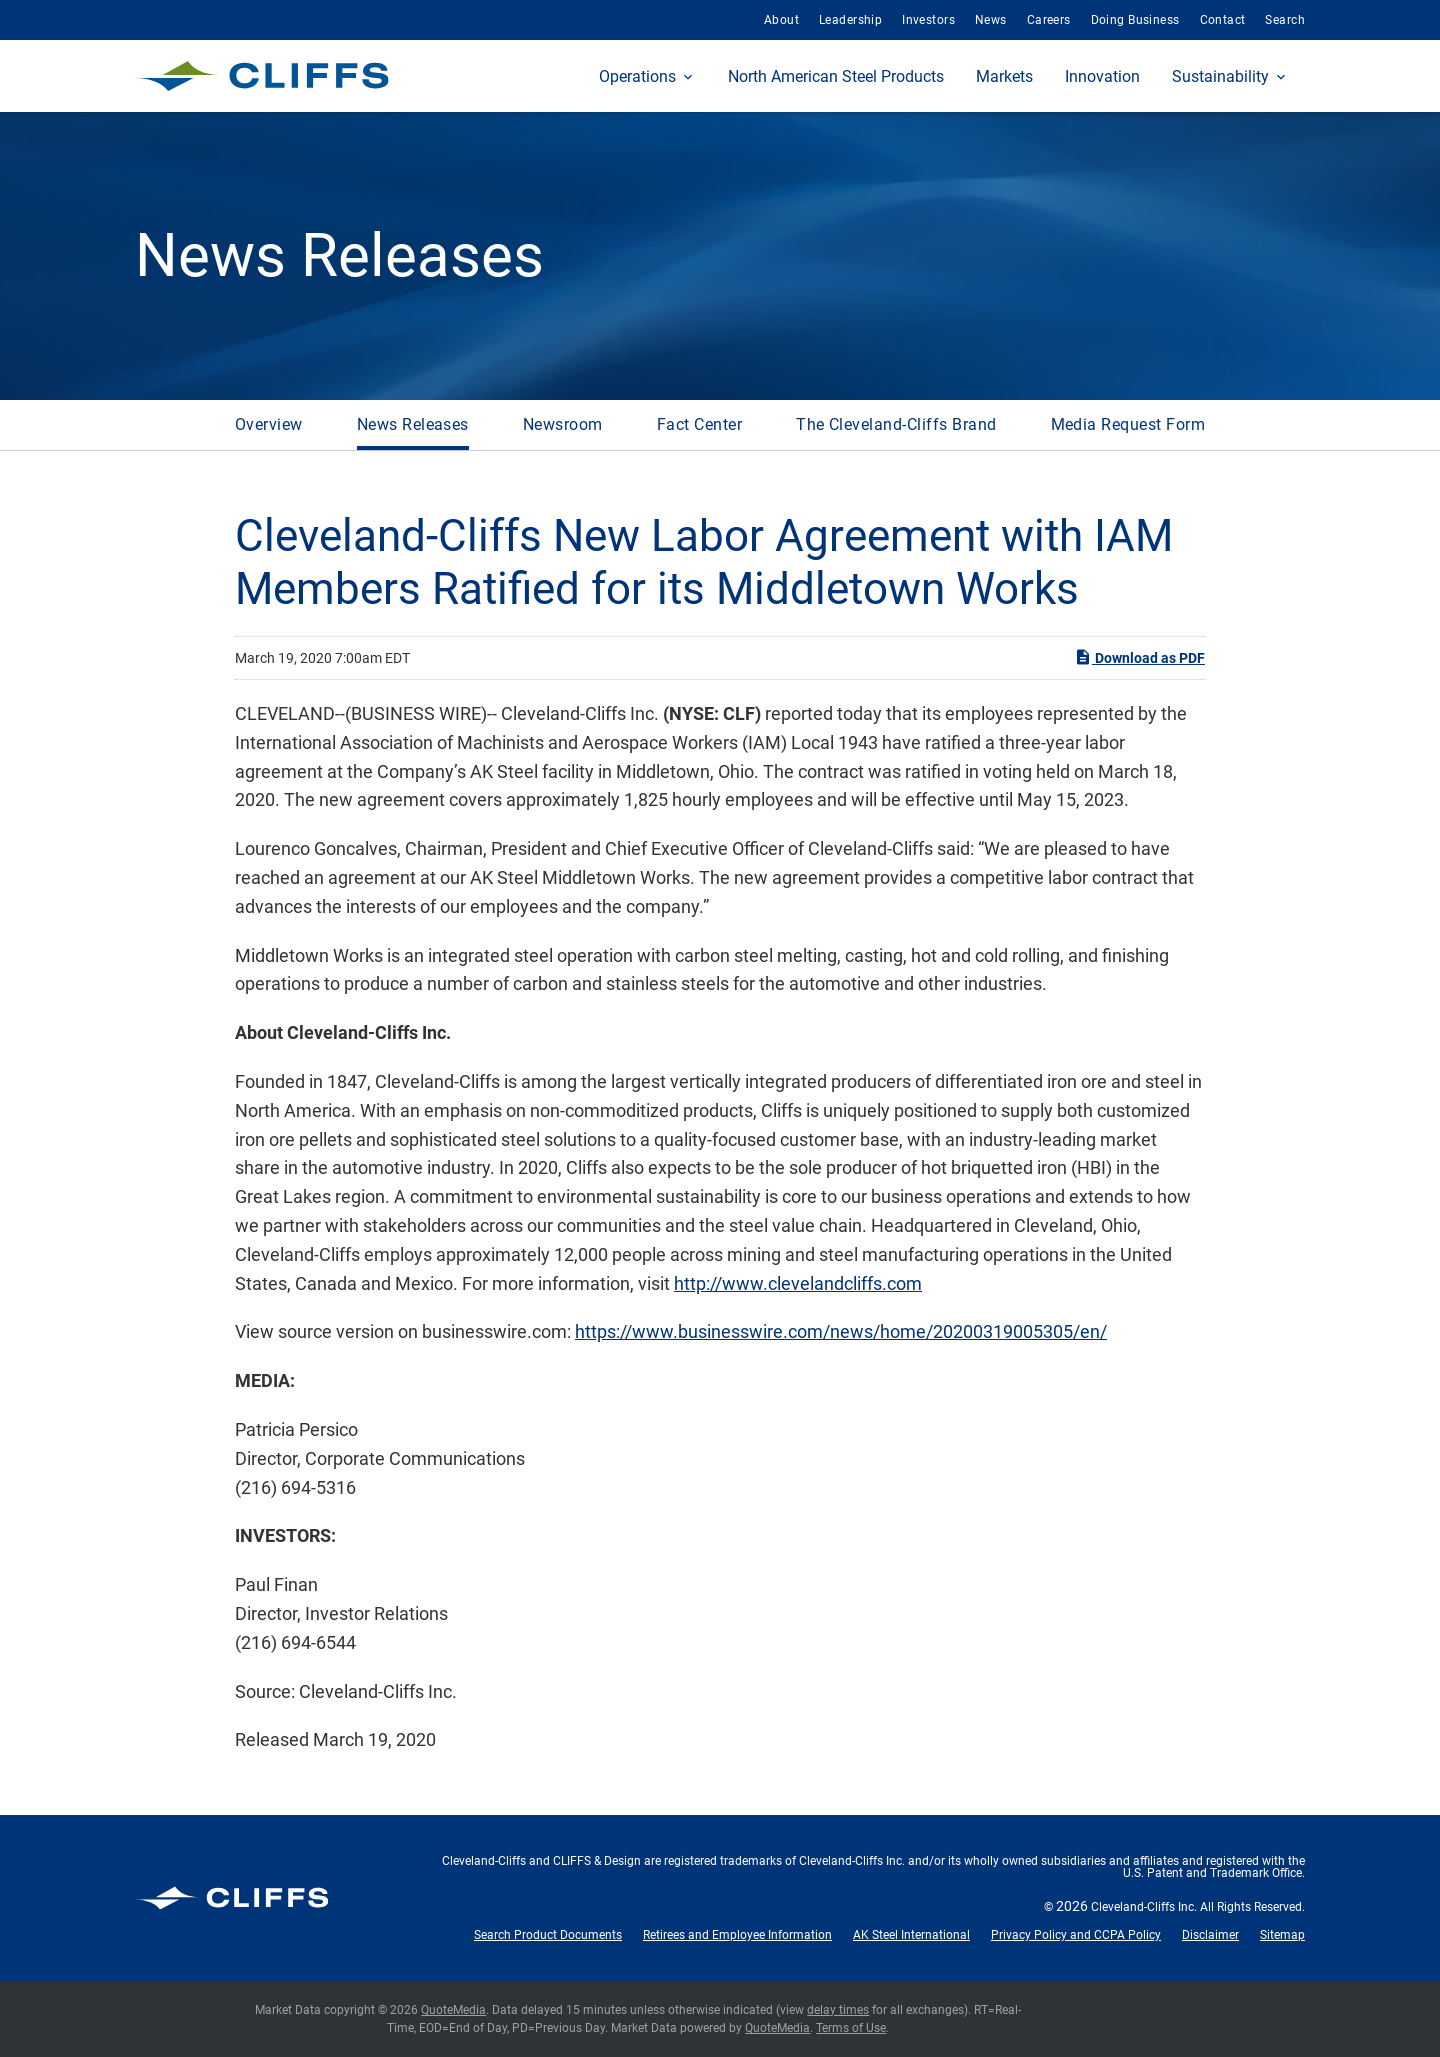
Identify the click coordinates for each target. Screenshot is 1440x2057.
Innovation (1102, 76)
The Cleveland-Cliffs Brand (896, 424)
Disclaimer (1210, 1935)
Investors (928, 20)
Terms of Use (851, 2028)
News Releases (413, 424)
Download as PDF (1139, 657)
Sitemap (1282, 1935)
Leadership (850, 20)
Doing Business (1135, 20)
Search (1285, 20)
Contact (1223, 20)
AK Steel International (911, 1935)
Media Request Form (1128, 424)
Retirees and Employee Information (737, 1935)
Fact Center (699, 424)
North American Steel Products (836, 76)
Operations (637, 76)
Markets (1004, 76)
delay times (838, 2010)
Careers (1049, 20)
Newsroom (563, 424)
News (991, 20)
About (781, 20)
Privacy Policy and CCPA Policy (1076, 1935)
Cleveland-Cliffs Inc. (1144, 1907)
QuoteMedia (453, 2010)
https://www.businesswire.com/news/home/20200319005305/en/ (841, 1331)
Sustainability (1220, 76)
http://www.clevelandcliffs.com (798, 1283)
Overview (269, 424)
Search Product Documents (548, 1935)
